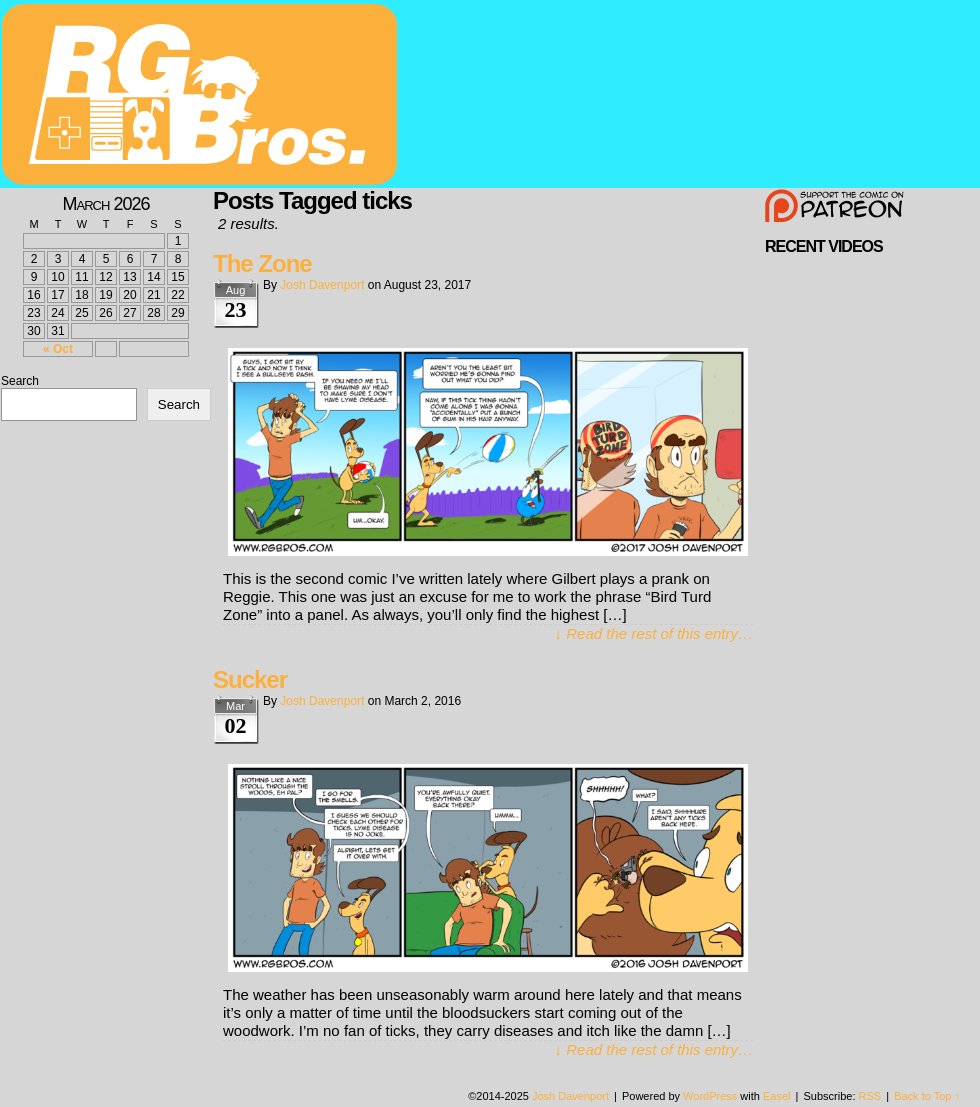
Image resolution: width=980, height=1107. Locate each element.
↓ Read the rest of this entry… (654, 633)
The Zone (262, 263)
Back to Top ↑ (927, 1096)
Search (20, 381)
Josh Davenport (322, 285)
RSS (870, 1096)
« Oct (58, 349)
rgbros (203, 97)
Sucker (250, 679)
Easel (777, 1096)
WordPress (710, 1096)
